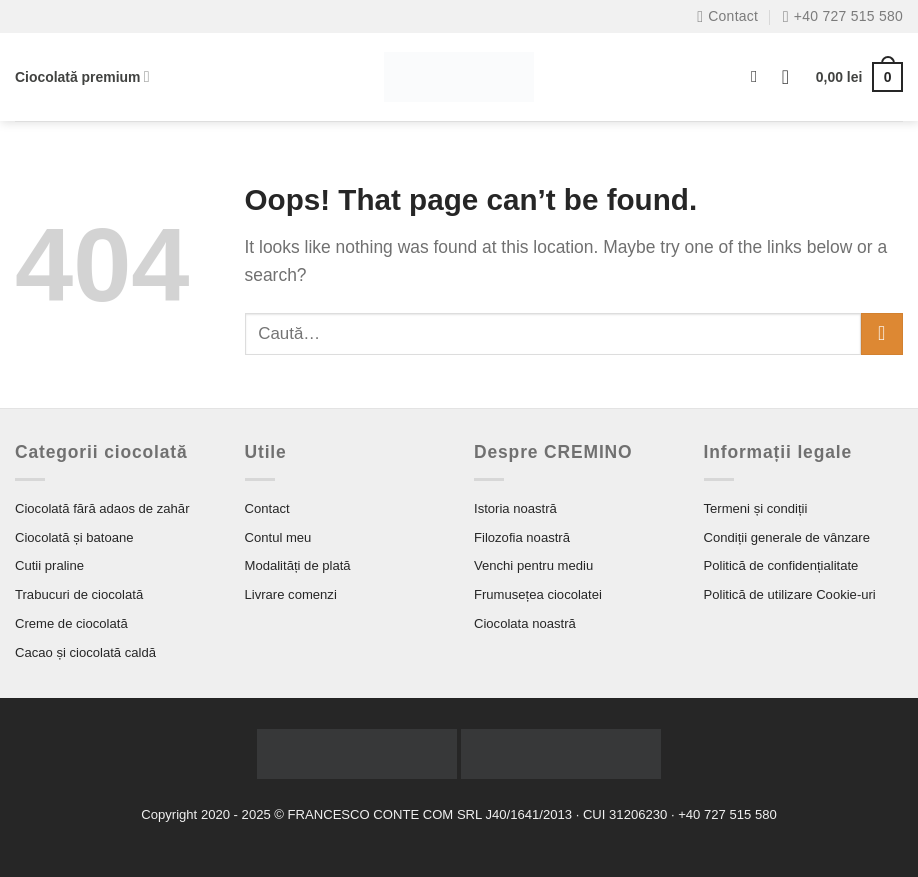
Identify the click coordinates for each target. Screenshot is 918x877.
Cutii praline (49, 565)
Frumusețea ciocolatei (538, 594)
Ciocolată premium (82, 76)
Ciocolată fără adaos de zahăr (102, 508)
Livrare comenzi (291, 594)
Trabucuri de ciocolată (79, 594)
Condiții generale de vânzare (787, 537)
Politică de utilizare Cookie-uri (790, 594)
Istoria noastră (515, 508)
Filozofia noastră (522, 537)
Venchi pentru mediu (533, 565)
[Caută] (759, 77)
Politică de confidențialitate (781, 565)
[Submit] (882, 334)
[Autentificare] (792, 77)
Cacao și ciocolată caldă (85, 652)
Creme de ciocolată (71, 623)
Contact (267, 508)
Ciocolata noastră (525, 623)
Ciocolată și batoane (74, 537)
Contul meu (278, 537)
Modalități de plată (298, 565)
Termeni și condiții (756, 508)
